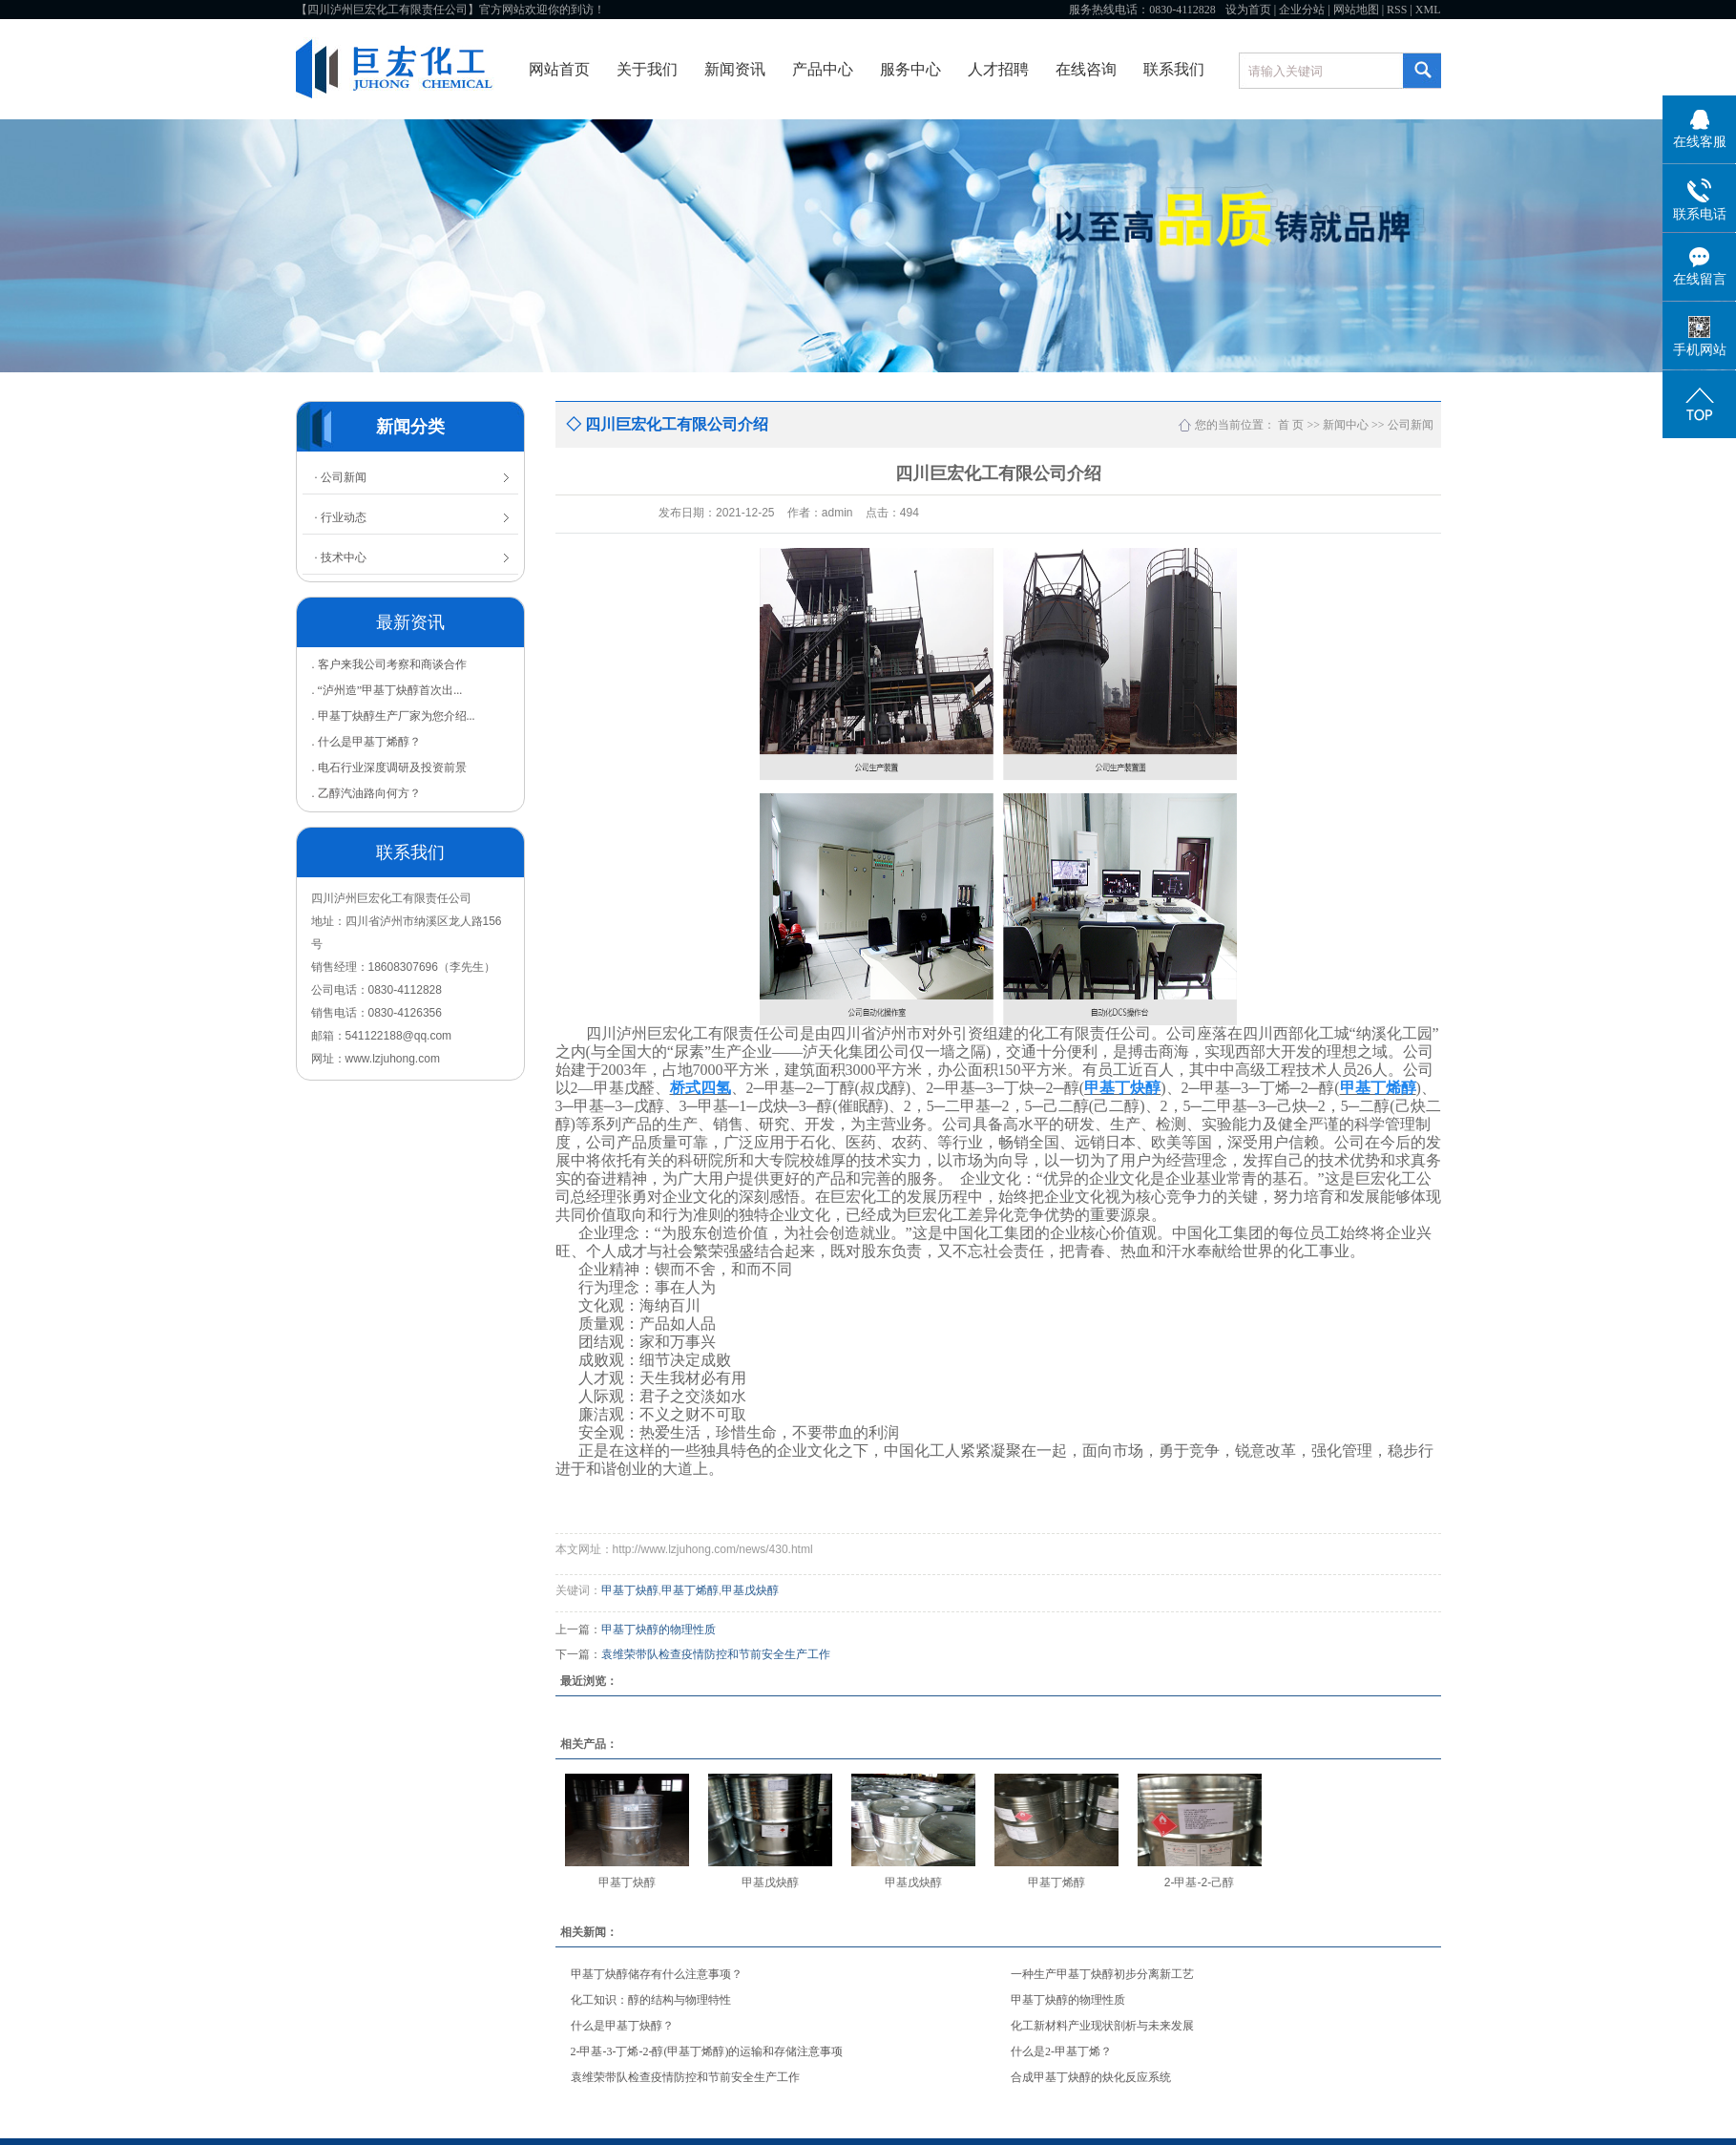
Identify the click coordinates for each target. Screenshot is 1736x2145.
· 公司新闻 (340, 477)
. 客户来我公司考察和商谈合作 (389, 664)
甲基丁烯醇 (690, 1590)
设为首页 (1248, 9)
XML (1428, 9)
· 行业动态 (340, 517)
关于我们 (647, 69)
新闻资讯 (734, 69)
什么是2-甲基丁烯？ (1061, 2051)
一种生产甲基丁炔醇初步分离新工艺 (1102, 1974)
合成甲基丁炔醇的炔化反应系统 (1091, 2077)
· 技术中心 (340, 557)
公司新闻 (1410, 424)
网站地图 (1356, 9)
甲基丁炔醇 (630, 1590)
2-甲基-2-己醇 (1199, 1882)
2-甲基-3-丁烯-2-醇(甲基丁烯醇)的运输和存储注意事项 (707, 2051)
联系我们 (1173, 69)
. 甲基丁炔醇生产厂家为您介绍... (393, 716)
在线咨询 (1086, 69)
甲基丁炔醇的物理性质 (658, 1629)
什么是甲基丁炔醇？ (622, 2025)
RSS (1397, 9)
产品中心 (822, 69)
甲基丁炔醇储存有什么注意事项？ (657, 1974)
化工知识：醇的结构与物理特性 (651, 2000)
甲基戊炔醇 (750, 1590)
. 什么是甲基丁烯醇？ (366, 741)
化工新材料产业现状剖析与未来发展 (1102, 2025)
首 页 (1291, 424)
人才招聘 (998, 69)
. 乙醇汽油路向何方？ (366, 793)
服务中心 (910, 69)
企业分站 (1302, 9)
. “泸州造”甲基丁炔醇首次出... (387, 690)
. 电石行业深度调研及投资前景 (389, 767)
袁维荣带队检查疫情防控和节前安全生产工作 (715, 1654)
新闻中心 (1346, 424)
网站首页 (559, 69)
